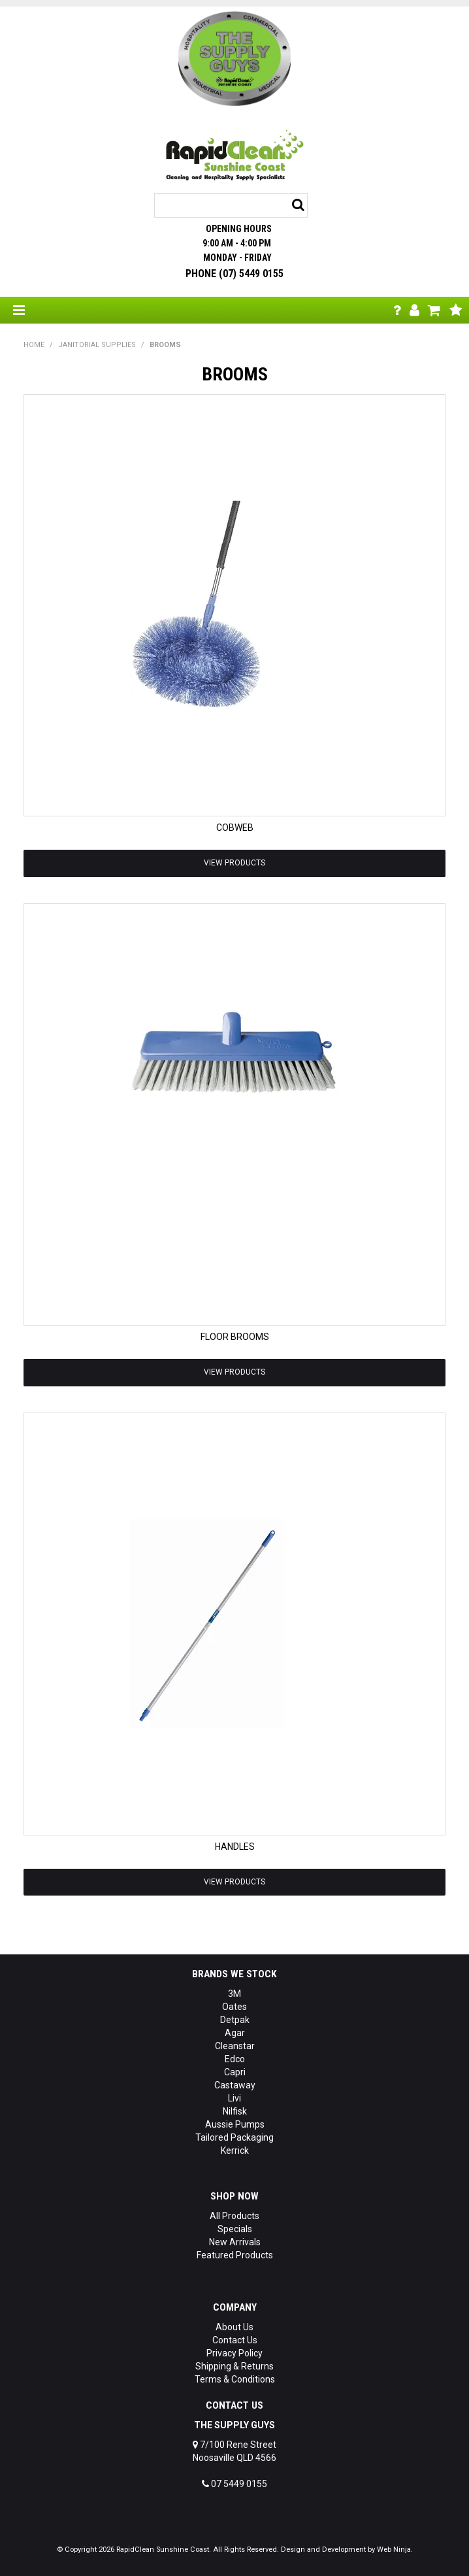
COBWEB (234, 827)
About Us (234, 2327)
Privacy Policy (234, 2353)
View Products (234, 862)
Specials (235, 2229)
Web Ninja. (395, 2549)
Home (34, 345)
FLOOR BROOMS (235, 1336)
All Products (234, 2216)
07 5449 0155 (234, 2484)
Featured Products (235, 2255)
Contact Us (234, 2340)
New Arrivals (235, 2242)
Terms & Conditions (235, 2379)
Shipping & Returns (234, 2366)
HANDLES (235, 1846)
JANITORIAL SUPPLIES (97, 345)
